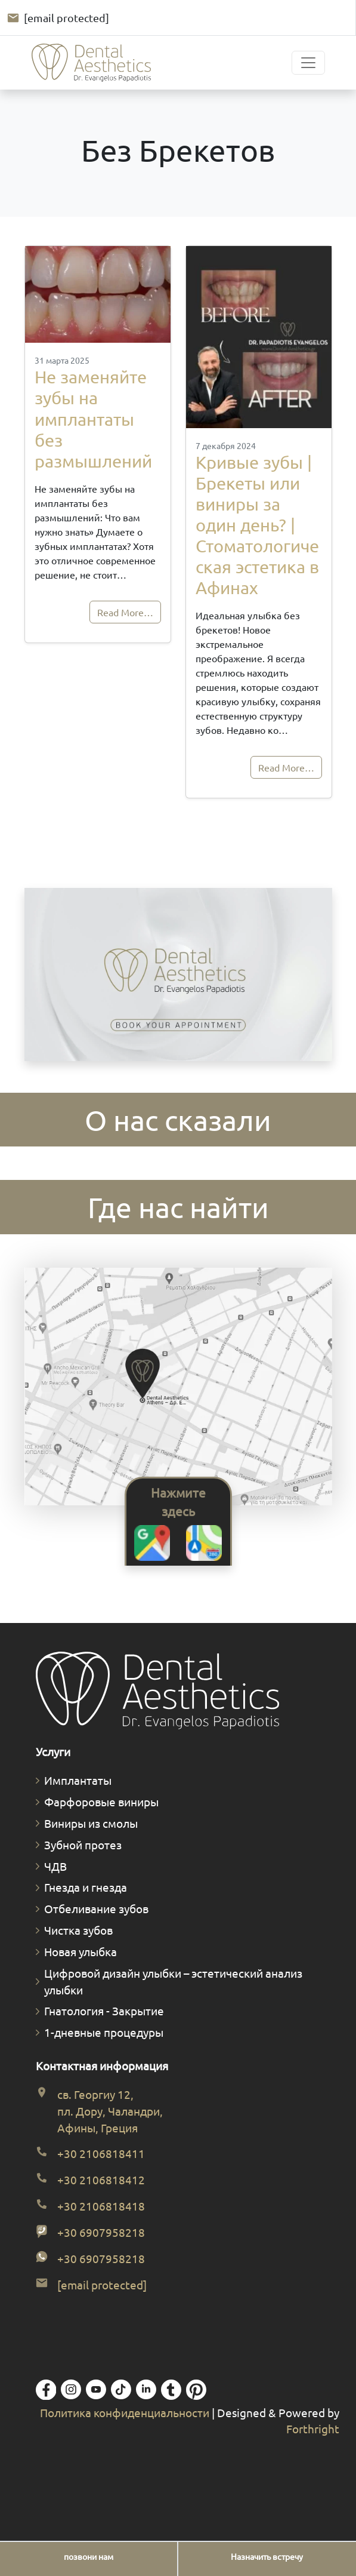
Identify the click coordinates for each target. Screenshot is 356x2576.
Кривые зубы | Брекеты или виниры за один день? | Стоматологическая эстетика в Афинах (257, 525)
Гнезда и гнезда (85, 1887)
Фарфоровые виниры (101, 1801)
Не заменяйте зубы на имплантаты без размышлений (93, 419)
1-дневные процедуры (103, 2032)
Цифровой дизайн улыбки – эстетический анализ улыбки (173, 1981)
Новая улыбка (80, 1951)
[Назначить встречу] (267, 2557)
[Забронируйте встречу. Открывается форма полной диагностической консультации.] (178, 976)
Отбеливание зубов (96, 1908)
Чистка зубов (78, 1930)
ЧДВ (55, 1866)
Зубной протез (83, 1844)
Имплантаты (78, 1780)
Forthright (312, 2428)
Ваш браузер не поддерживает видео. (178, 974)
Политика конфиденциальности (126, 2412)
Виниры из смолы (91, 1823)
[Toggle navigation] (308, 63)
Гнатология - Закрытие (104, 2010)
